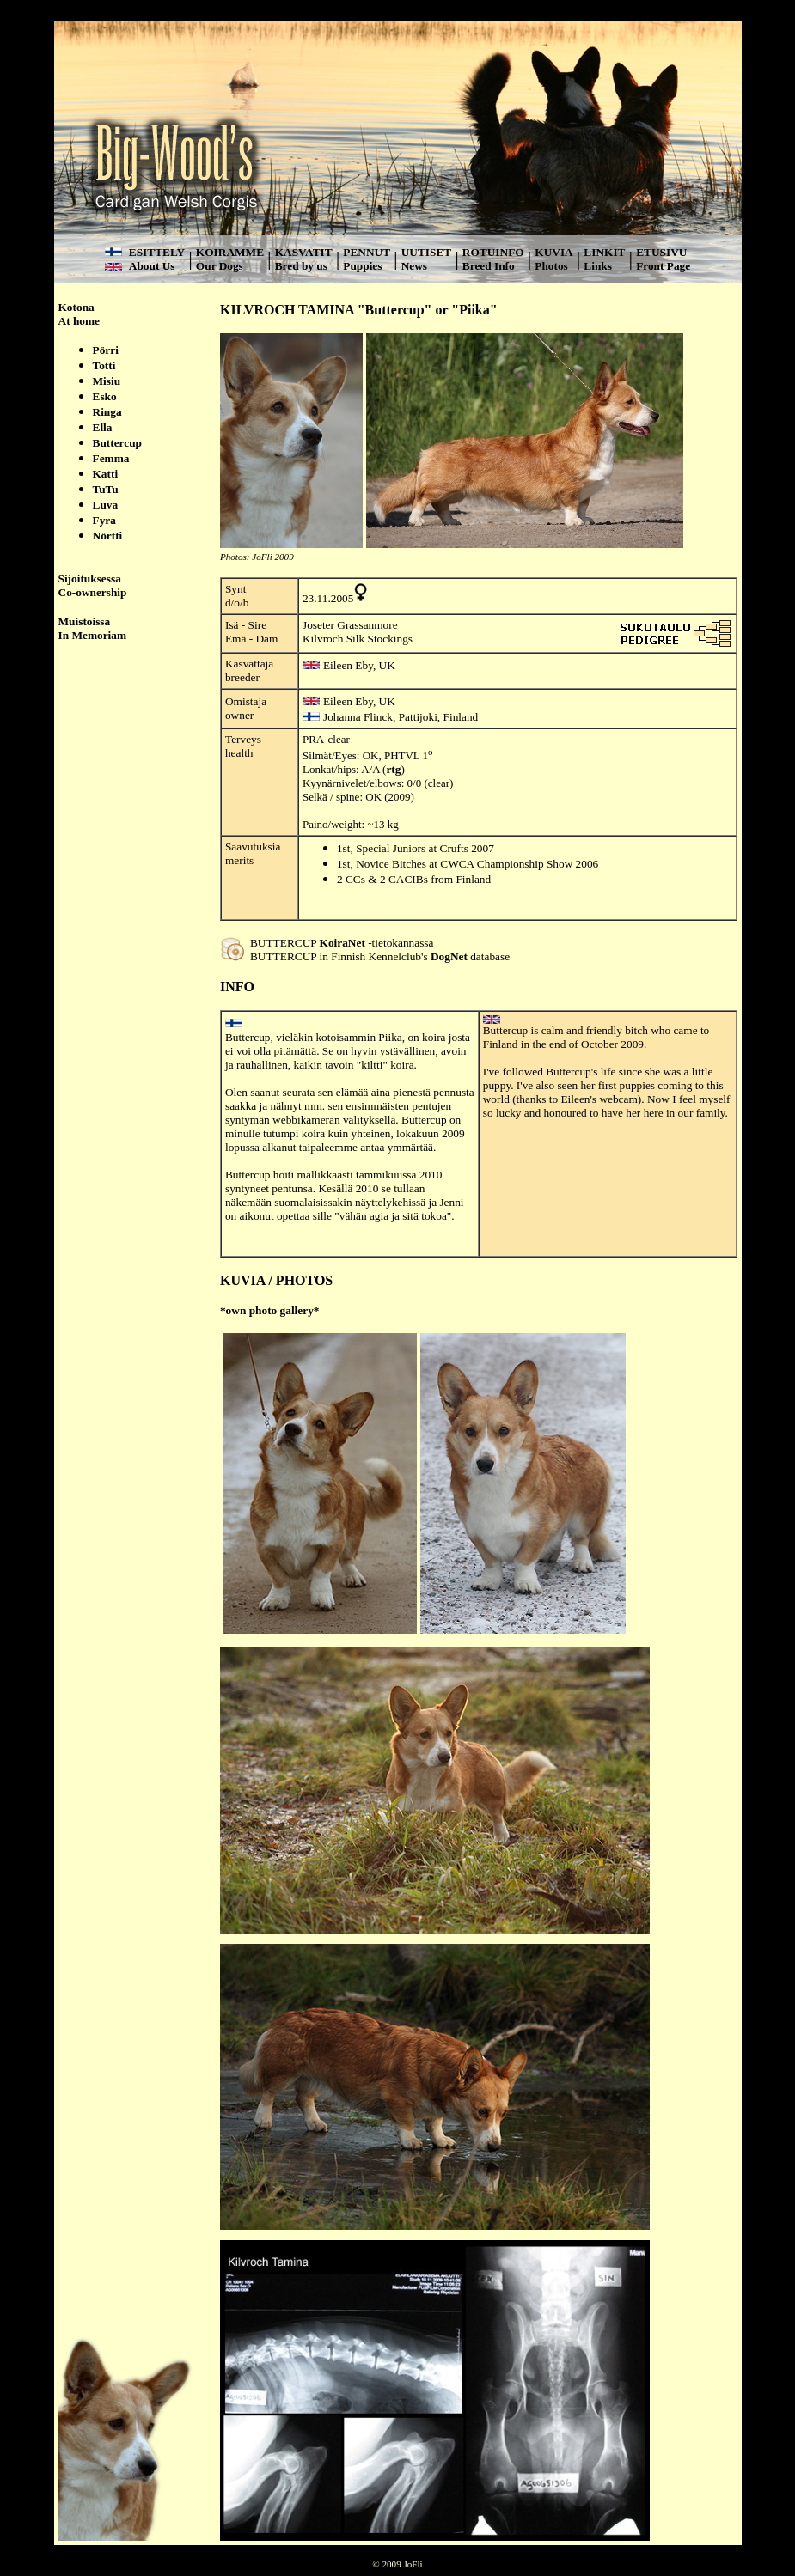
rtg (393, 769)
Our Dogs (219, 265)
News (414, 265)
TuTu (106, 489)
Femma (111, 458)
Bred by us (301, 265)
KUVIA (553, 252)
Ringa (107, 411)
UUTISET (426, 252)
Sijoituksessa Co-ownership (92, 585)
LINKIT (604, 252)
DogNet (449, 956)
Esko (105, 396)
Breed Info (488, 265)
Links (598, 265)
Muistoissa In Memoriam (92, 628)
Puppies (362, 265)
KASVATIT (304, 252)
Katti (106, 473)
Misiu (107, 381)
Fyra (104, 520)
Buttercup (118, 442)
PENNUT (366, 252)
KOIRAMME (230, 252)
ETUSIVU (661, 252)
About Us (152, 265)
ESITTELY (157, 252)
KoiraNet (342, 942)
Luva (106, 504)
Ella (103, 427)
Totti (104, 365)
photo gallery (281, 1310)
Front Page (663, 265)
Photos (551, 265)
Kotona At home (79, 314)
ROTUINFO (493, 252)
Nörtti (108, 535)
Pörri (106, 350)
